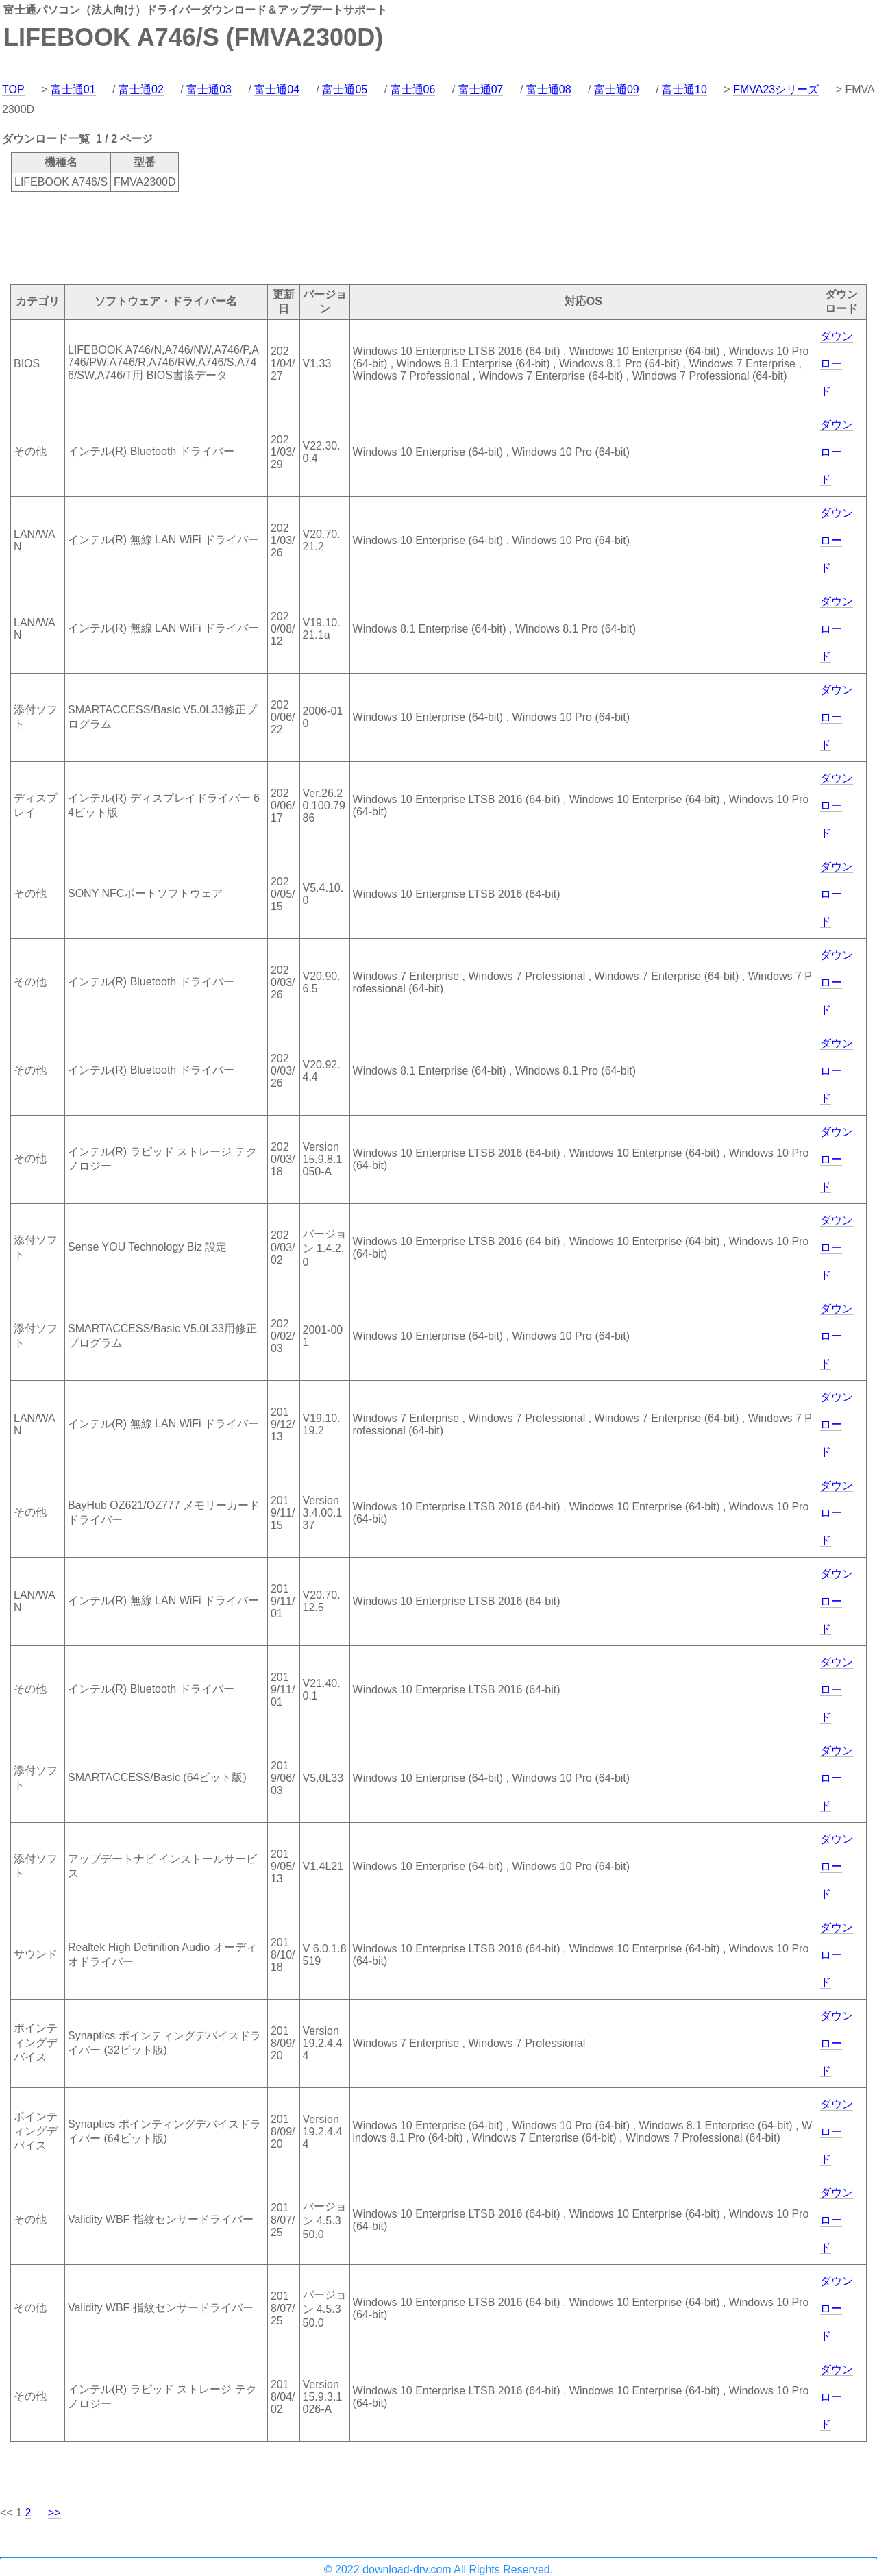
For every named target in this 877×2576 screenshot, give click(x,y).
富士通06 (413, 89)
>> (54, 2512)
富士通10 (684, 89)
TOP (13, 89)
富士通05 (344, 89)
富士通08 (548, 89)
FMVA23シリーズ (776, 89)
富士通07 (481, 89)
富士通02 (141, 89)
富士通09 (616, 89)
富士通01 (73, 89)
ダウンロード (836, 363)
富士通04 (276, 89)
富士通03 (209, 89)
